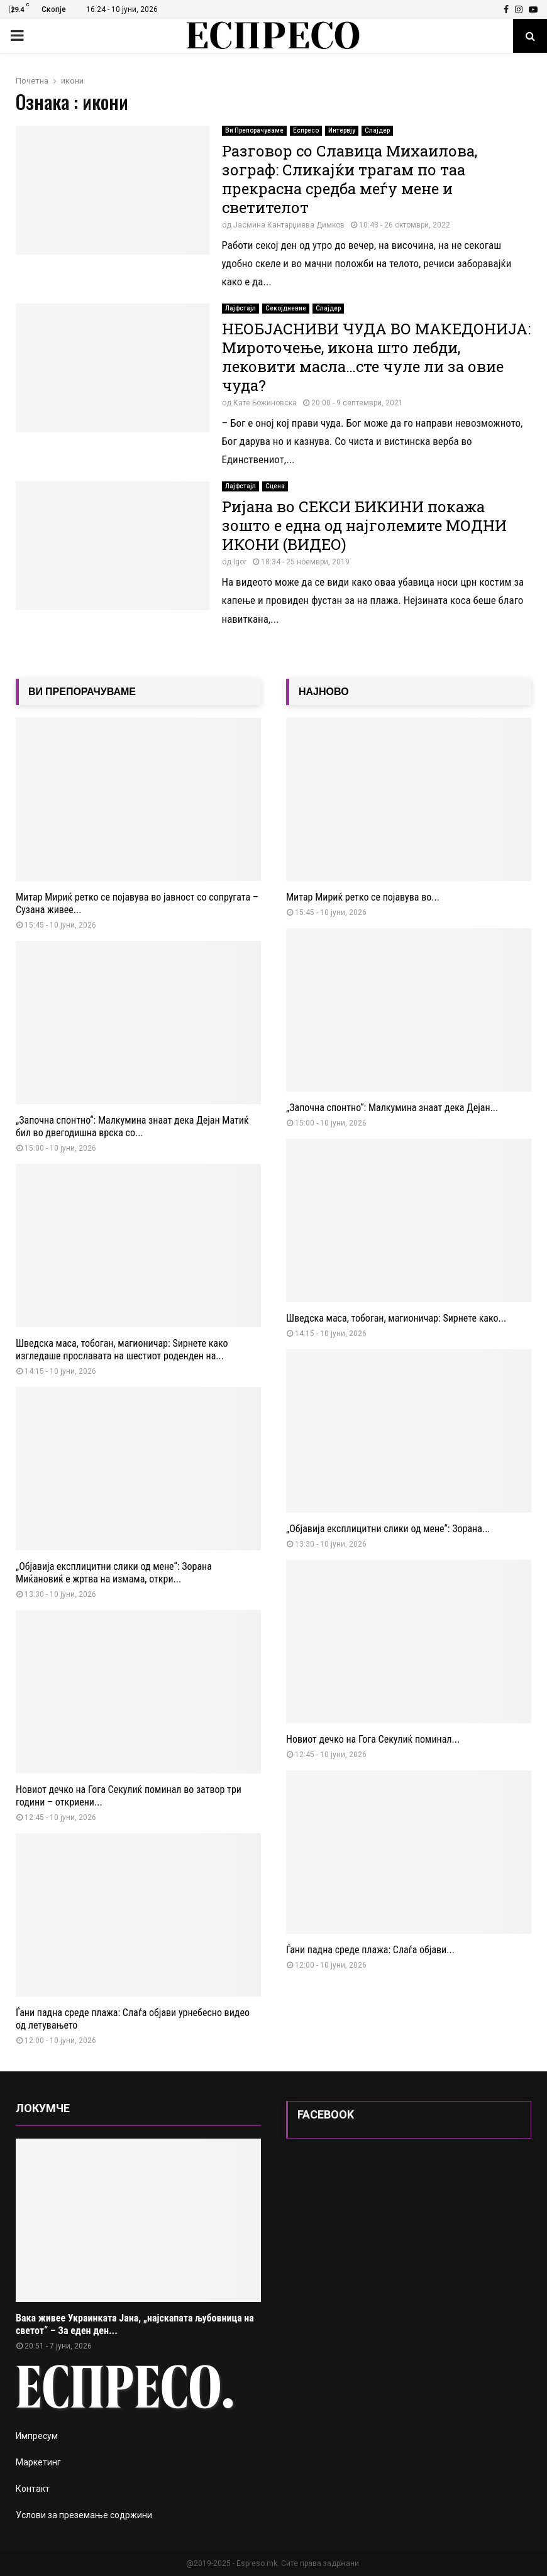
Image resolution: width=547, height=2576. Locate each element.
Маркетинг (38, 2462)
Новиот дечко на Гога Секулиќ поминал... (373, 1739)
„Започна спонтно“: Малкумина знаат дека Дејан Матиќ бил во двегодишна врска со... (132, 1126)
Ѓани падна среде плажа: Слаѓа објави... (370, 1950)
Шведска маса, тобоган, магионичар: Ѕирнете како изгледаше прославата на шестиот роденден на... (122, 1349)
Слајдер (377, 130)
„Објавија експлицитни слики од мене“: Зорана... (388, 1529)
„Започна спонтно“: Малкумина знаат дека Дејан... (392, 1108)
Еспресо (306, 130)
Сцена (275, 486)
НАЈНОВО (324, 692)
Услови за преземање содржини (84, 2515)
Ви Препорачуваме (254, 130)
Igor (239, 561)
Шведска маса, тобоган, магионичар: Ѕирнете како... (396, 1318)
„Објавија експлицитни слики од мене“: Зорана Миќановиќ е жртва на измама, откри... (114, 1572)
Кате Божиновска (265, 402)
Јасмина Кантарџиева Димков (289, 225)
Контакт (33, 2489)
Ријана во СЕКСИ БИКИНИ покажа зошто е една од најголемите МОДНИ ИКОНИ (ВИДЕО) (364, 525)
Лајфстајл (240, 308)
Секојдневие (285, 308)
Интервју (341, 130)
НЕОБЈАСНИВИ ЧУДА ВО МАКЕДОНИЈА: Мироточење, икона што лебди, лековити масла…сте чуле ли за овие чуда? (376, 357)
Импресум (37, 2436)
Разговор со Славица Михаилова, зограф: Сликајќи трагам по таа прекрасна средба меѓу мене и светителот (349, 179)
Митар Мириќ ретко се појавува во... (362, 897)
